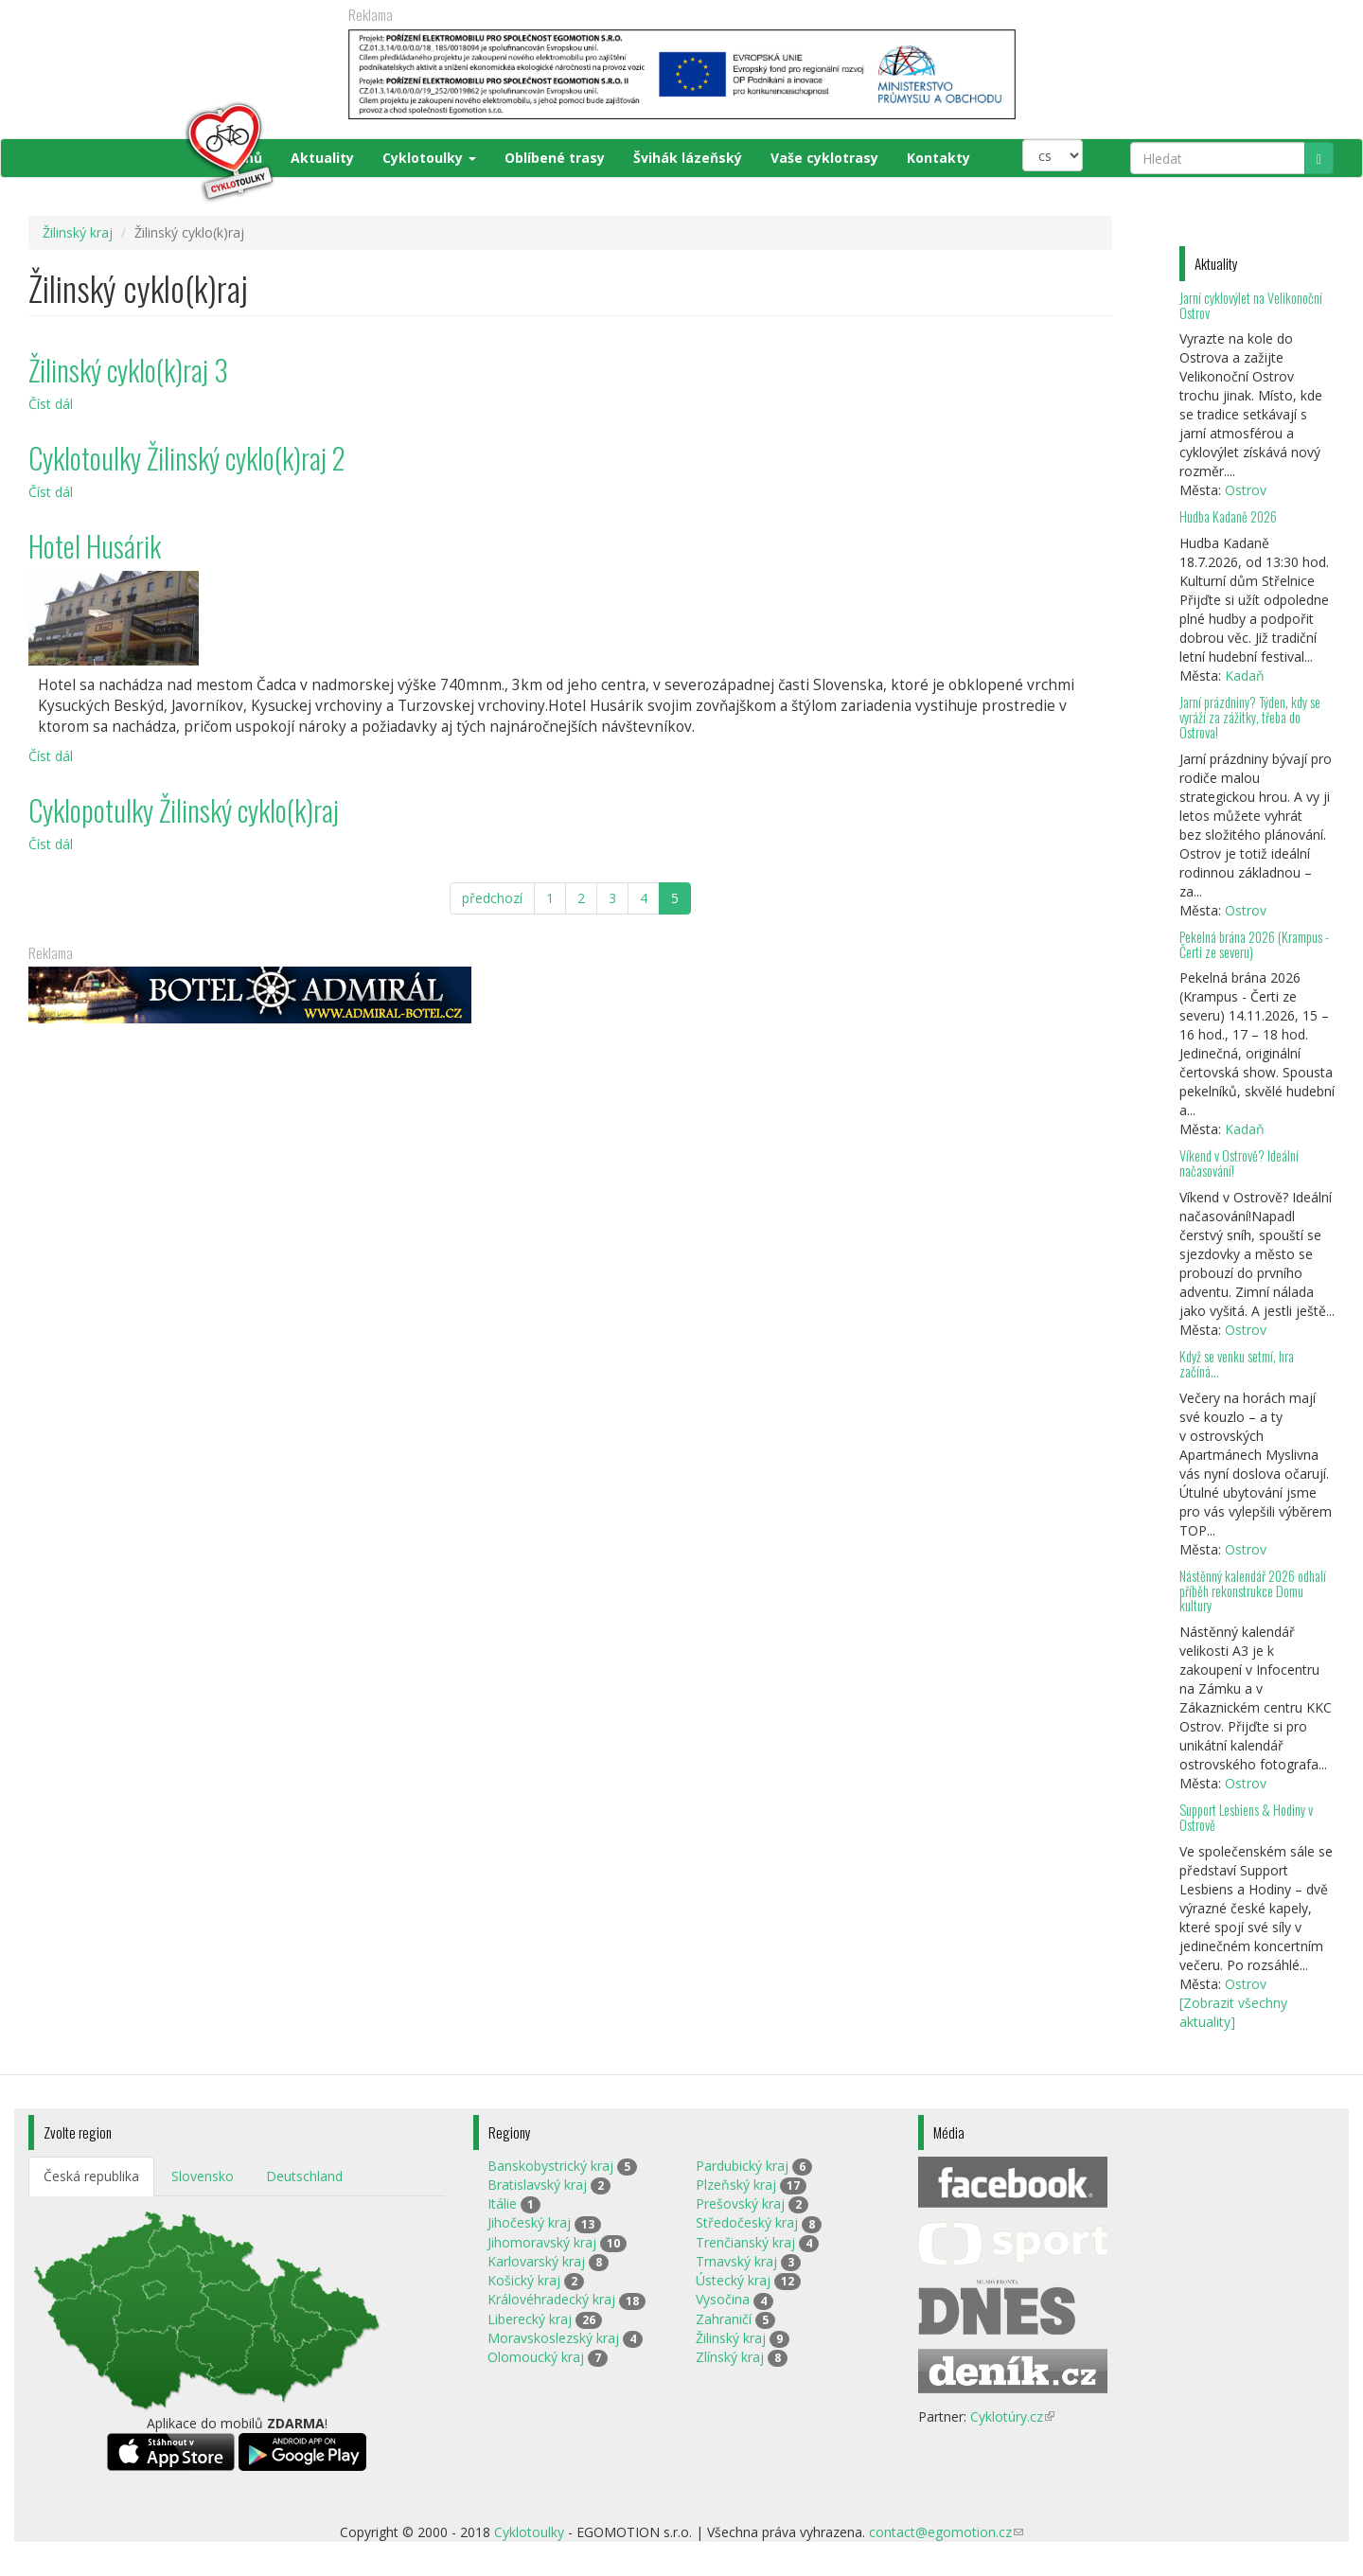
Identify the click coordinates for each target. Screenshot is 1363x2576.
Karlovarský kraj (536, 2261)
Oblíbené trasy (554, 158)
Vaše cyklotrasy (824, 158)
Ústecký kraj (733, 2280)
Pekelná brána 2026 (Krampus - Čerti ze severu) (1254, 944)
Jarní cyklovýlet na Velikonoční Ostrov (1250, 305)
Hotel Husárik (94, 545)
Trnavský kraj (736, 2261)
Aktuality (322, 158)
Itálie (502, 2203)
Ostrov (1245, 490)
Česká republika (91, 2176)
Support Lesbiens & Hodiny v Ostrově (1246, 1817)
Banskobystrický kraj (550, 2166)
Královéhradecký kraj (551, 2299)
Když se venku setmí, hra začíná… (1236, 1363)
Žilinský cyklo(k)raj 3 (128, 369)
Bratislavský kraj (537, 2185)
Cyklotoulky (429, 158)
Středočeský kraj (747, 2222)
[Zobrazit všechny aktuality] (1233, 2012)
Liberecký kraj (529, 2319)
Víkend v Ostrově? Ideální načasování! (1239, 1163)
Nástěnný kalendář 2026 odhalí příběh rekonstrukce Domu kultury (1252, 1591)
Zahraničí (724, 2319)
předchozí (492, 898)
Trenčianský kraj (745, 2242)
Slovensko (202, 2176)
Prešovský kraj (740, 2203)
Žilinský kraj (78, 232)
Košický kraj (523, 2280)
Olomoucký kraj (535, 2357)
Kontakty (938, 158)
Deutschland (304, 2176)
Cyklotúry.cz (1012, 2416)
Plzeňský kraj (736, 2185)
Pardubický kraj (742, 2166)
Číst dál (50, 404)
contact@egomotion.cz (946, 2532)
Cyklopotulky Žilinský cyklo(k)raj (183, 810)
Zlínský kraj (730, 2357)
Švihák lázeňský (687, 158)
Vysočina (723, 2299)
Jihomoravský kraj (541, 2242)
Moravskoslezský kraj (553, 2338)
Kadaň (1245, 675)
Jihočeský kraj (529, 2222)
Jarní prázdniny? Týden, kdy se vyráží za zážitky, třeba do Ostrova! (1249, 717)
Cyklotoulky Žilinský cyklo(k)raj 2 (186, 457)
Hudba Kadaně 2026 (1228, 516)
